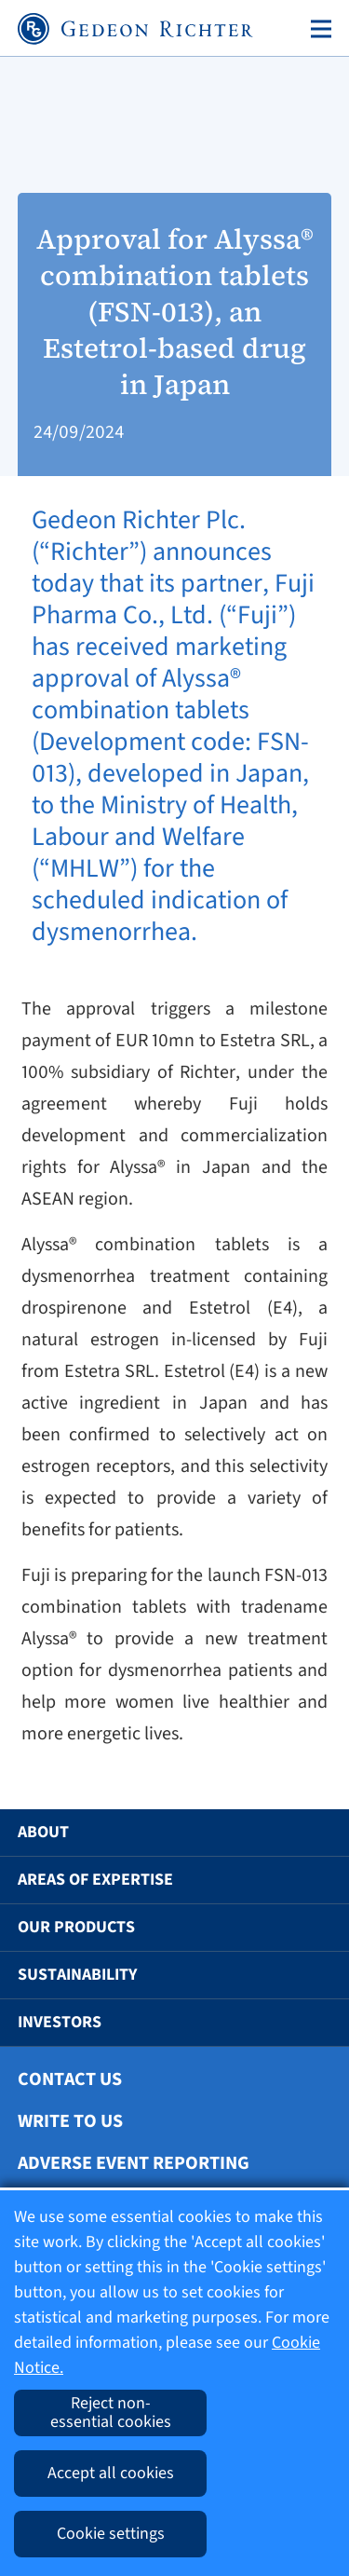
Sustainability (77, 1974)
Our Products (76, 1927)
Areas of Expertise (95, 1879)
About (43, 1832)
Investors (59, 2022)
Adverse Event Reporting (133, 2163)
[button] (308, 1832)
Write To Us (70, 2121)
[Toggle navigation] (317, 29)
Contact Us (70, 2079)
